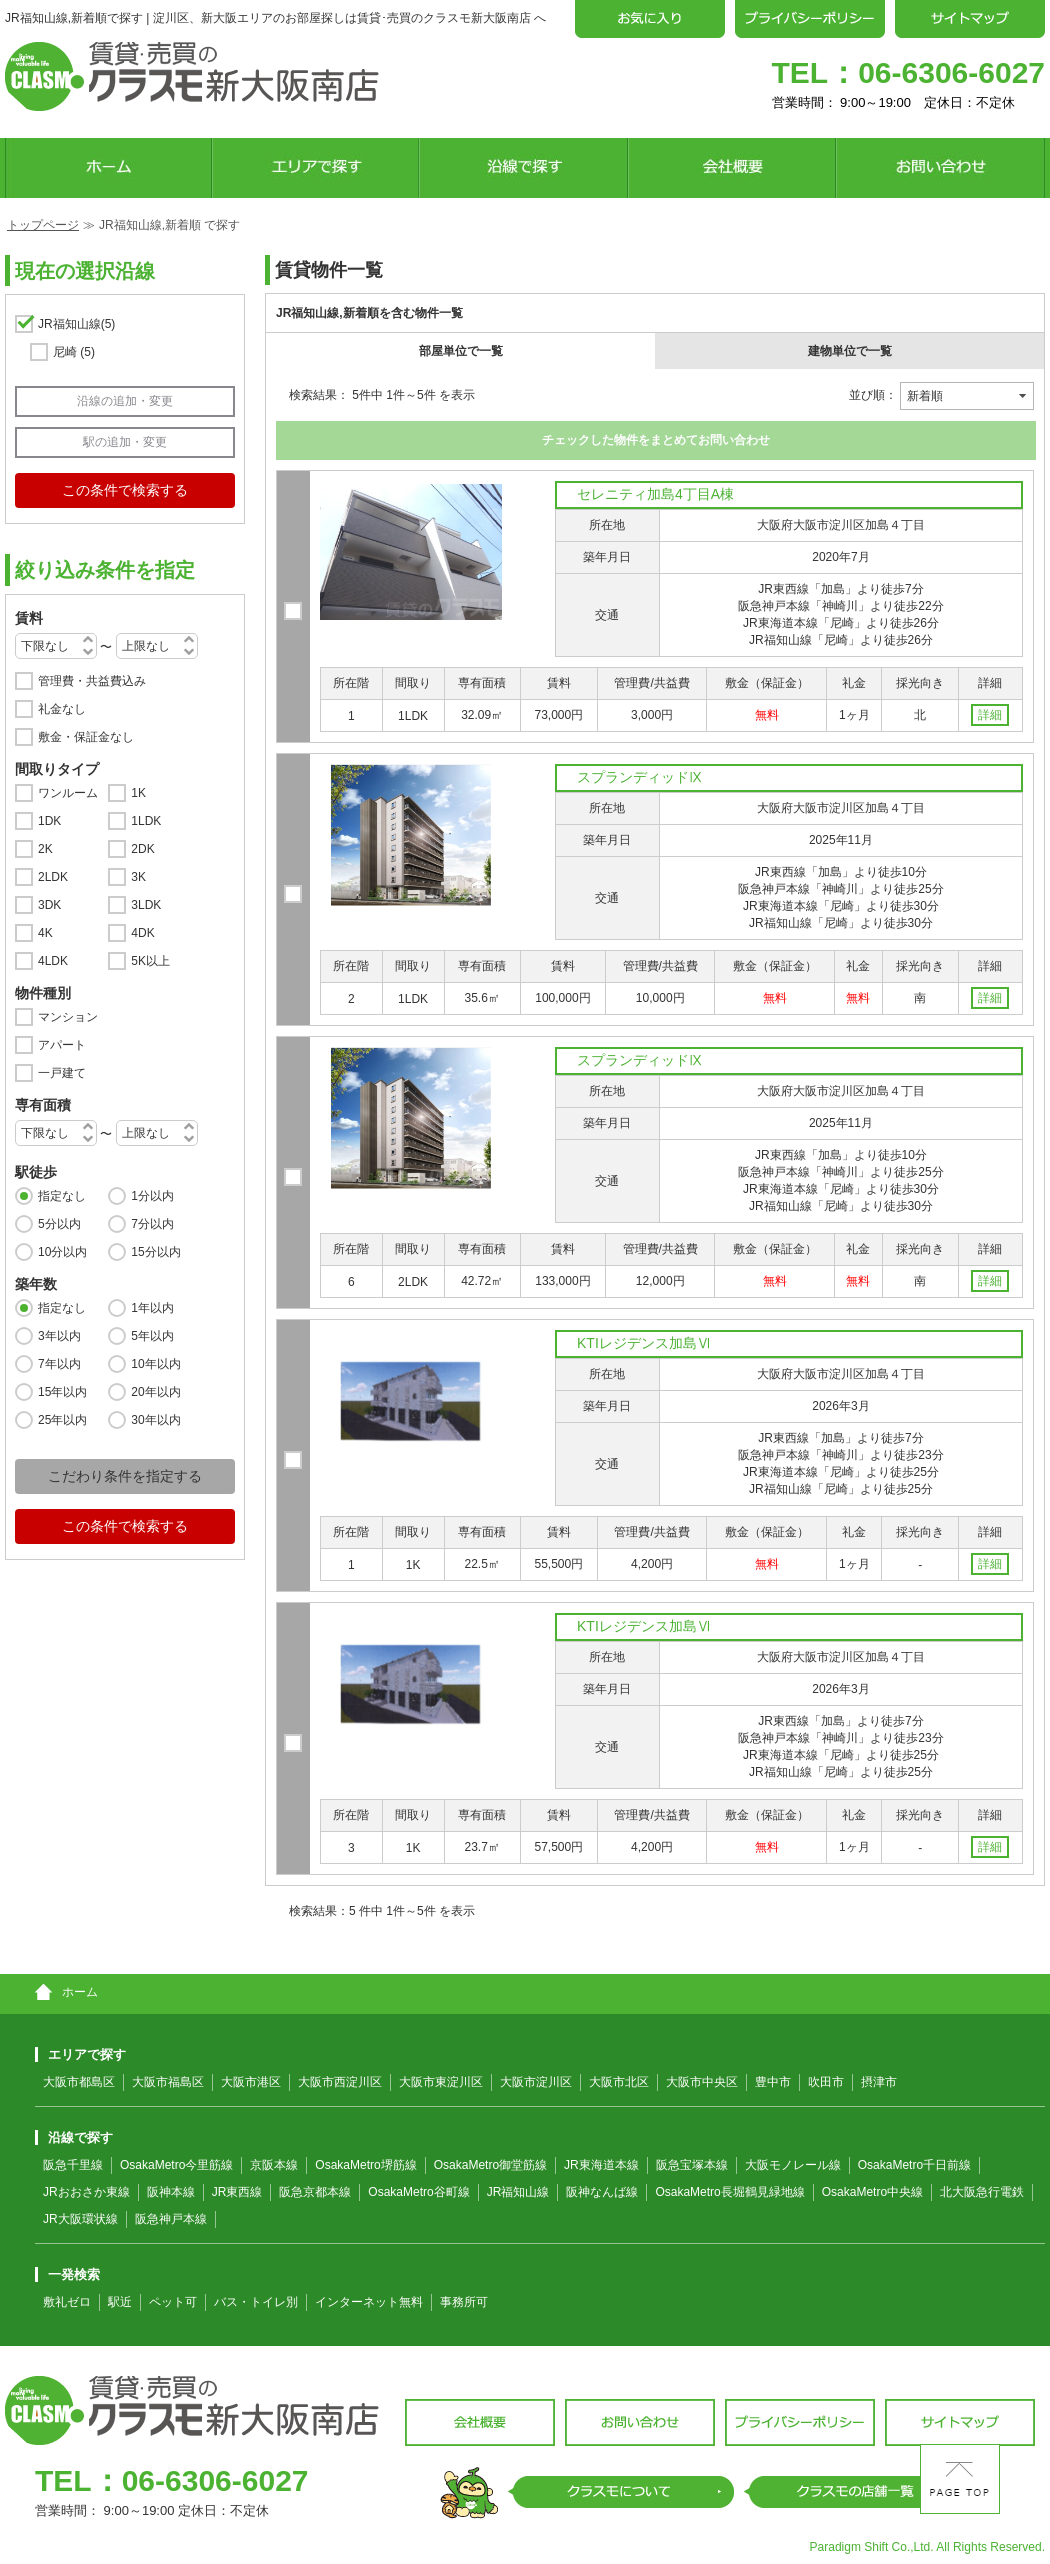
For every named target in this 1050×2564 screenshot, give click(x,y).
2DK (142, 849)
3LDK (146, 905)
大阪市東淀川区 (441, 2082)
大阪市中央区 (702, 2082)
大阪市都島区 (79, 2082)
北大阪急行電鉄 (982, 2192)
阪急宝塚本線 (692, 2165)
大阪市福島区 (168, 2082)
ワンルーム (68, 793)
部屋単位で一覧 (461, 351)
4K (45, 933)
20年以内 (155, 1392)
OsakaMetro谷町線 (418, 2192)
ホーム (66, 1992)
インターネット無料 (369, 2302)
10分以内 (62, 1252)
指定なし (62, 1196)
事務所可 (464, 2302)
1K (138, 793)
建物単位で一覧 (850, 351)
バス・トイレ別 (256, 2302)
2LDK (53, 877)
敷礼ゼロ (67, 2302)
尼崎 (74, 352)
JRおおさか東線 (86, 2192)
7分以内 (152, 1224)
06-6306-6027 (951, 72)
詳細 (990, 715)
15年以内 (62, 1392)
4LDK (53, 961)
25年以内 (62, 1420)
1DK (49, 821)
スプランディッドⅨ (640, 777)
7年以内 (59, 1364)
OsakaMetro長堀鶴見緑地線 (729, 2192)
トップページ (43, 225)
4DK (142, 933)
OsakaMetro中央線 (872, 2192)
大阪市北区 (619, 2082)
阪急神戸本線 (171, 2219)
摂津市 (879, 2082)
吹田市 (826, 2082)
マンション (68, 1017)
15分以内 (155, 1252)
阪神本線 (171, 2192)
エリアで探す (80, 2054)
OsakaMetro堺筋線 (365, 2165)
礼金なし (62, 709)
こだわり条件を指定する (125, 1476)
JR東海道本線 (601, 2165)
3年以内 (59, 1336)
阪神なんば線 (602, 2192)
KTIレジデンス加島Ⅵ (644, 1343)
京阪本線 (274, 2165)
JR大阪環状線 (80, 2219)
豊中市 (773, 2082)
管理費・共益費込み (92, 681)
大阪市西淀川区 (340, 2082)
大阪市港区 (251, 2082)
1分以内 (152, 1196)
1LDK (146, 821)
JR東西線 (237, 2192)
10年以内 (155, 1364)
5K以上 (150, 961)
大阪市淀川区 (536, 2082)
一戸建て (62, 1073)
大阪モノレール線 (793, 2165)
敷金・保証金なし (86, 737)
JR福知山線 (76, 324)
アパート (62, 1045)
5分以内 (59, 1224)
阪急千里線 (73, 2165)
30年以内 (155, 1420)
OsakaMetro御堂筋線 (490, 2165)
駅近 (120, 2302)
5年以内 (152, 1336)
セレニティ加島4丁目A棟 (655, 494)
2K (45, 849)
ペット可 (173, 2302)
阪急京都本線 (315, 2192)
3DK (49, 905)
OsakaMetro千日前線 (914, 2165)
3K (138, 877)
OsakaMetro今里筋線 (176, 2165)
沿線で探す (74, 2137)
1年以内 (152, 1308)
